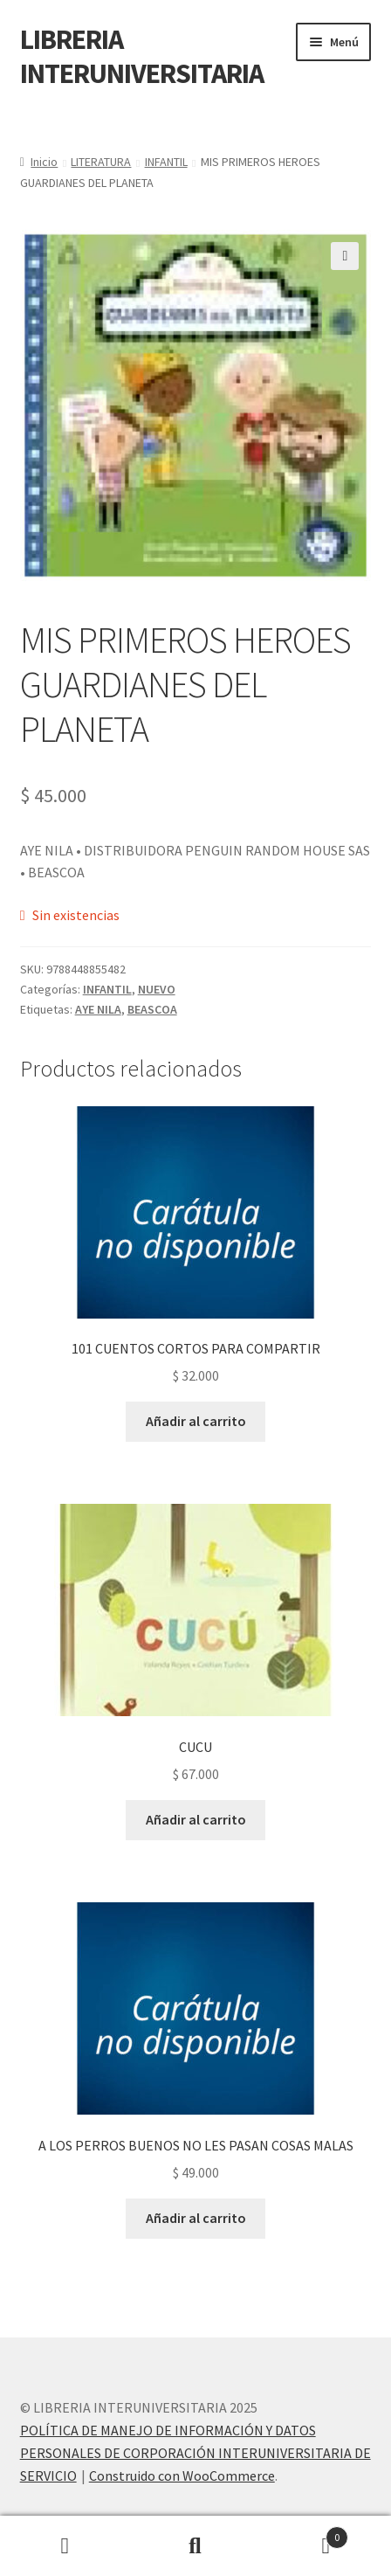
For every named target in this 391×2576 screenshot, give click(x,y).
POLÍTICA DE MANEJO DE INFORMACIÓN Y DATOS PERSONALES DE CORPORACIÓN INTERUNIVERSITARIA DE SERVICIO (195, 2452)
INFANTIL (166, 162)
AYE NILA (98, 1009)
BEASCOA (152, 1009)
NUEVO (156, 989)
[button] (345, 256)
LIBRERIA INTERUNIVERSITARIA (142, 56)
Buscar (195, 2546)
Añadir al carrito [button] (196, 1421)
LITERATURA (101, 162)
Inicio (44, 162)
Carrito (305, 2533)
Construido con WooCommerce (182, 2475)
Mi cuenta (65, 2546)
